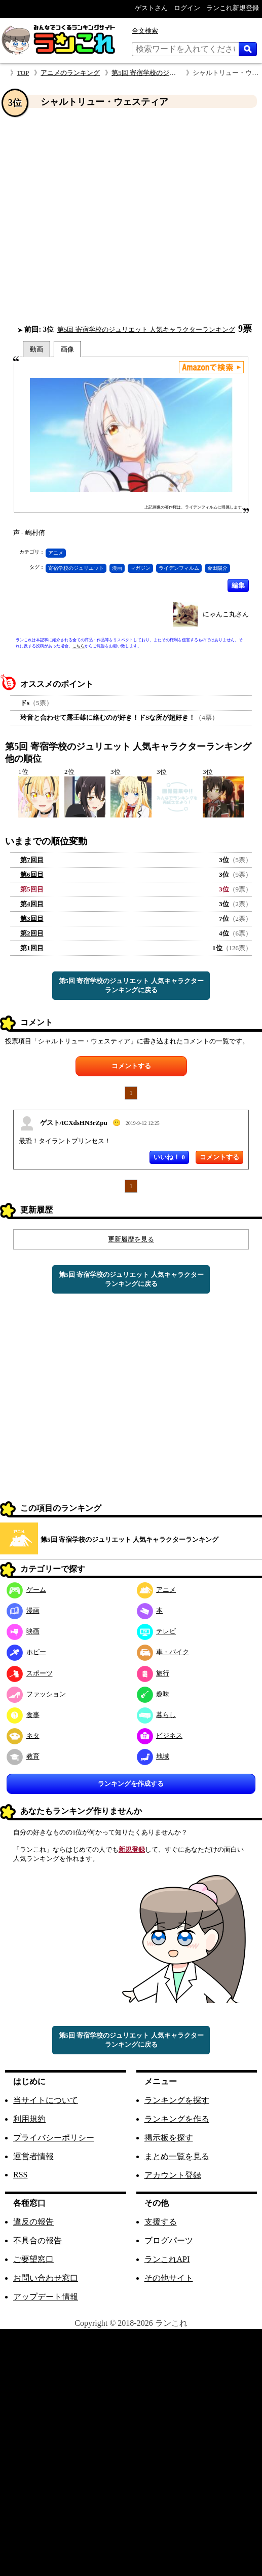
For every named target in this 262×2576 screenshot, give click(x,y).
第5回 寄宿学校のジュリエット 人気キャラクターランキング (146, 329)
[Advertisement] (95, 216)
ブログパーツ (168, 2240)
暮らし (156, 1715)
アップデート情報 (45, 2296)
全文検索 (145, 30)
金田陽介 (217, 568)
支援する (160, 2221)
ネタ (23, 1735)
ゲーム (26, 1589)
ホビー (26, 1652)
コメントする (131, 1066)
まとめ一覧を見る (176, 2156)
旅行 (153, 1673)
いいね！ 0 (169, 1157)
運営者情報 (33, 2156)
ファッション (36, 1694)
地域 (153, 1756)
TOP (23, 72)
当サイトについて (45, 2100)
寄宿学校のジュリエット (76, 568)
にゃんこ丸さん (226, 614)
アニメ (55, 553)
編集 (238, 585)
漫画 (117, 568)
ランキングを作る (176, 2119)
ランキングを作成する (131, 1783)
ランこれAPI (167, 2259)
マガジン (140, 568)
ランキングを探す (176, 2100)
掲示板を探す (168, 2137)
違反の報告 (33, 2221)
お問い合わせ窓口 (45, 2278)
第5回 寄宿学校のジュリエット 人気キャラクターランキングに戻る (131, 985)
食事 (23, 1715)
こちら (78, 646)
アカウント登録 (172, 2175)
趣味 (153, 1694)
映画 (23, 1631)
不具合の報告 (37, 2240)
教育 (23, 1756)
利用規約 (29, 2119)
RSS (20, 2174)
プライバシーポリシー (53, 2137)
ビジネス (160, 1735)
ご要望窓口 (33, 2259)
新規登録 (132, 1849)
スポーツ (30, 1673)
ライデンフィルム (179, 568)
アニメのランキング (70, 72)
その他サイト (168, 2278)
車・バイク (163, 1652)
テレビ (156, 1631)
